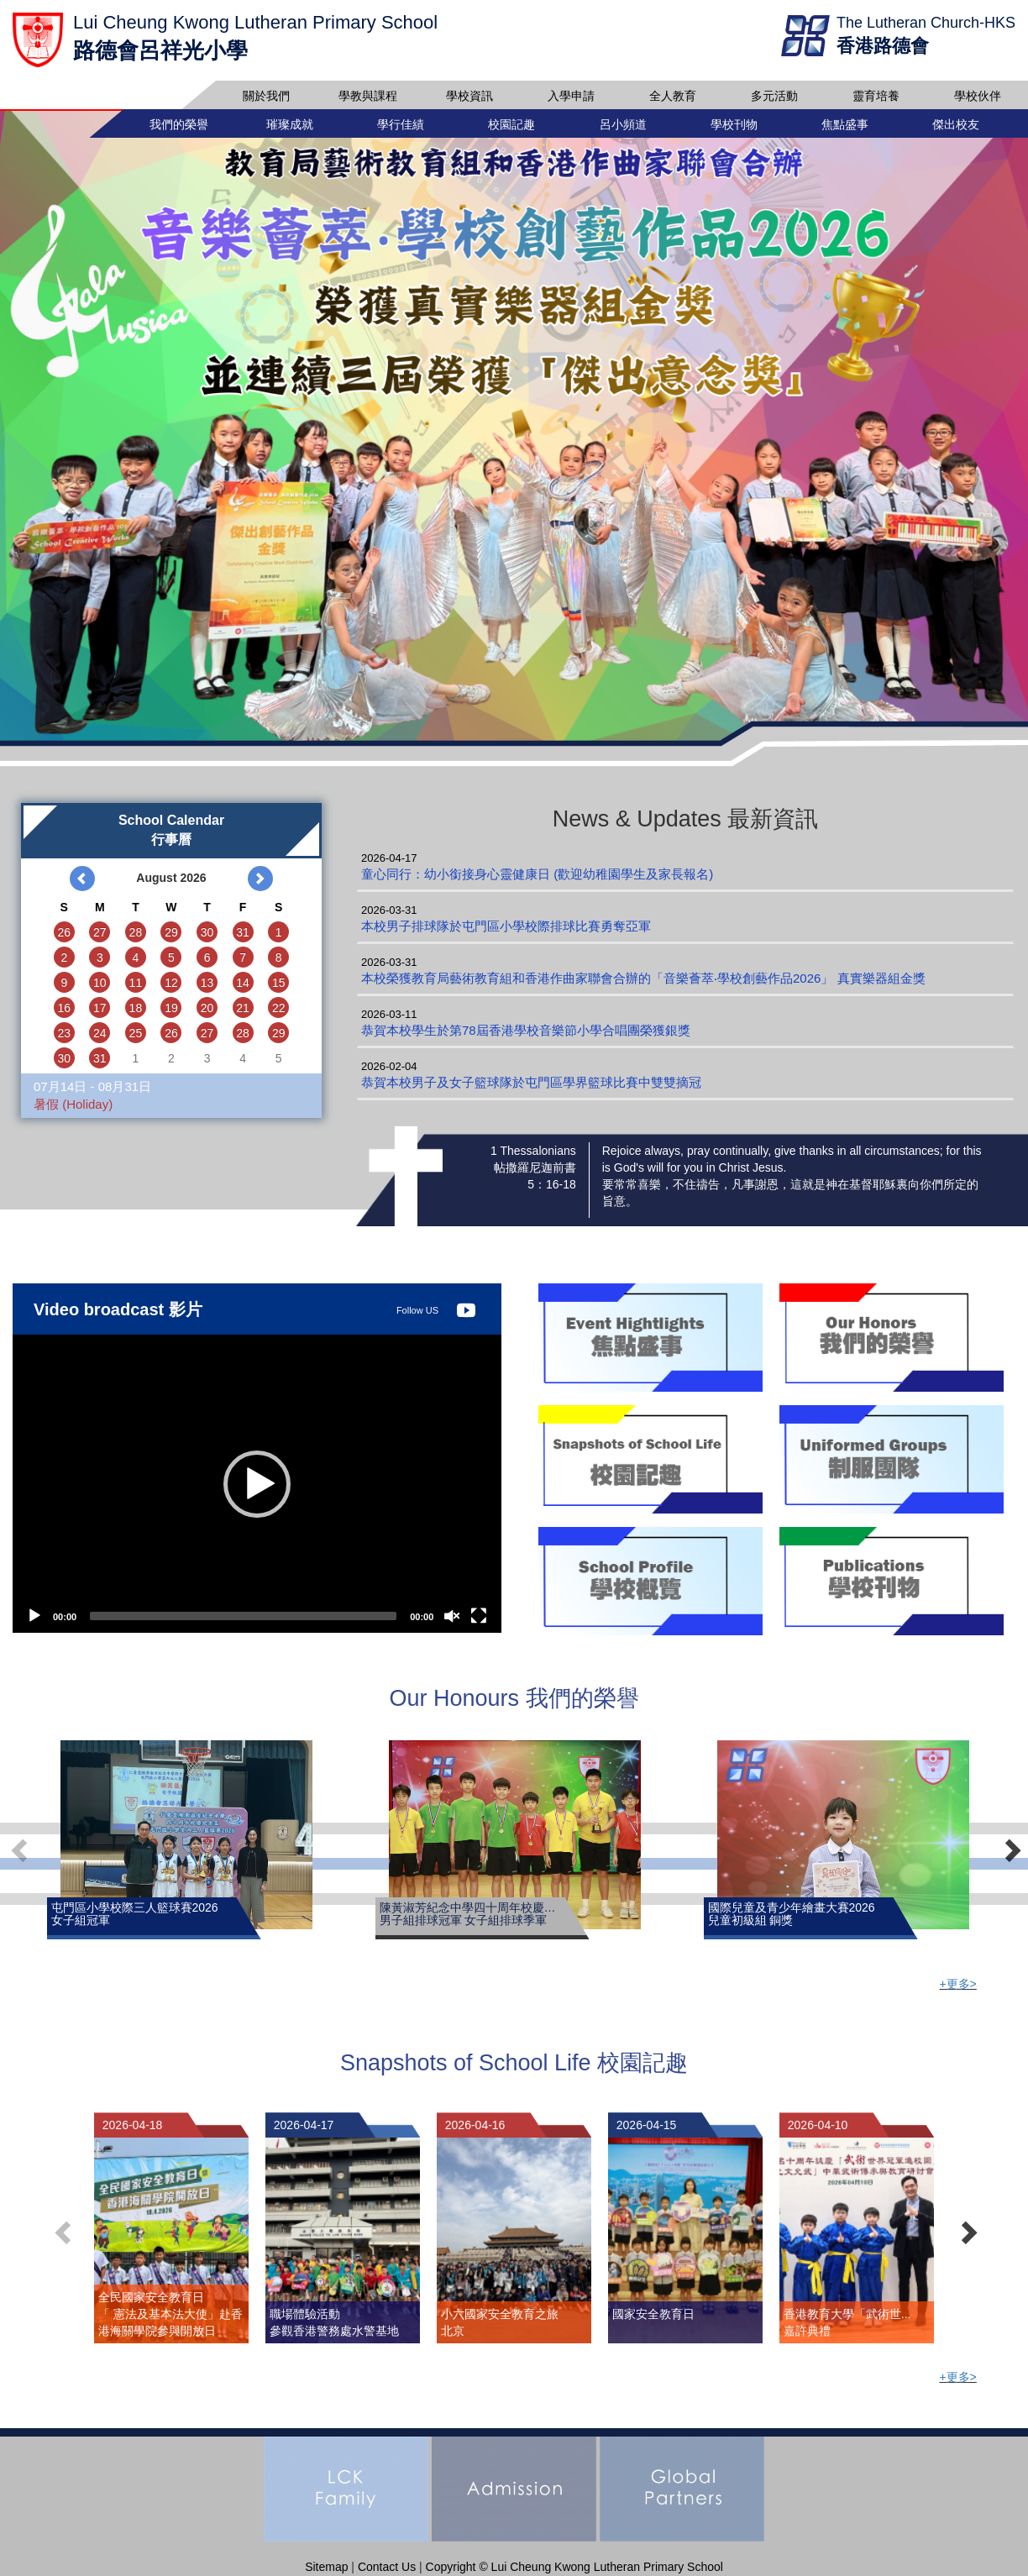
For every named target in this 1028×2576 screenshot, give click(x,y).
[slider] (243, 1618)
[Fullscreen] (478, 1618)
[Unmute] (451, 1618)
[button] (257, 1486)
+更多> (957, 1986)
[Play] (34, 1618)
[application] (257, 1486)
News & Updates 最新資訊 (686, 821)
